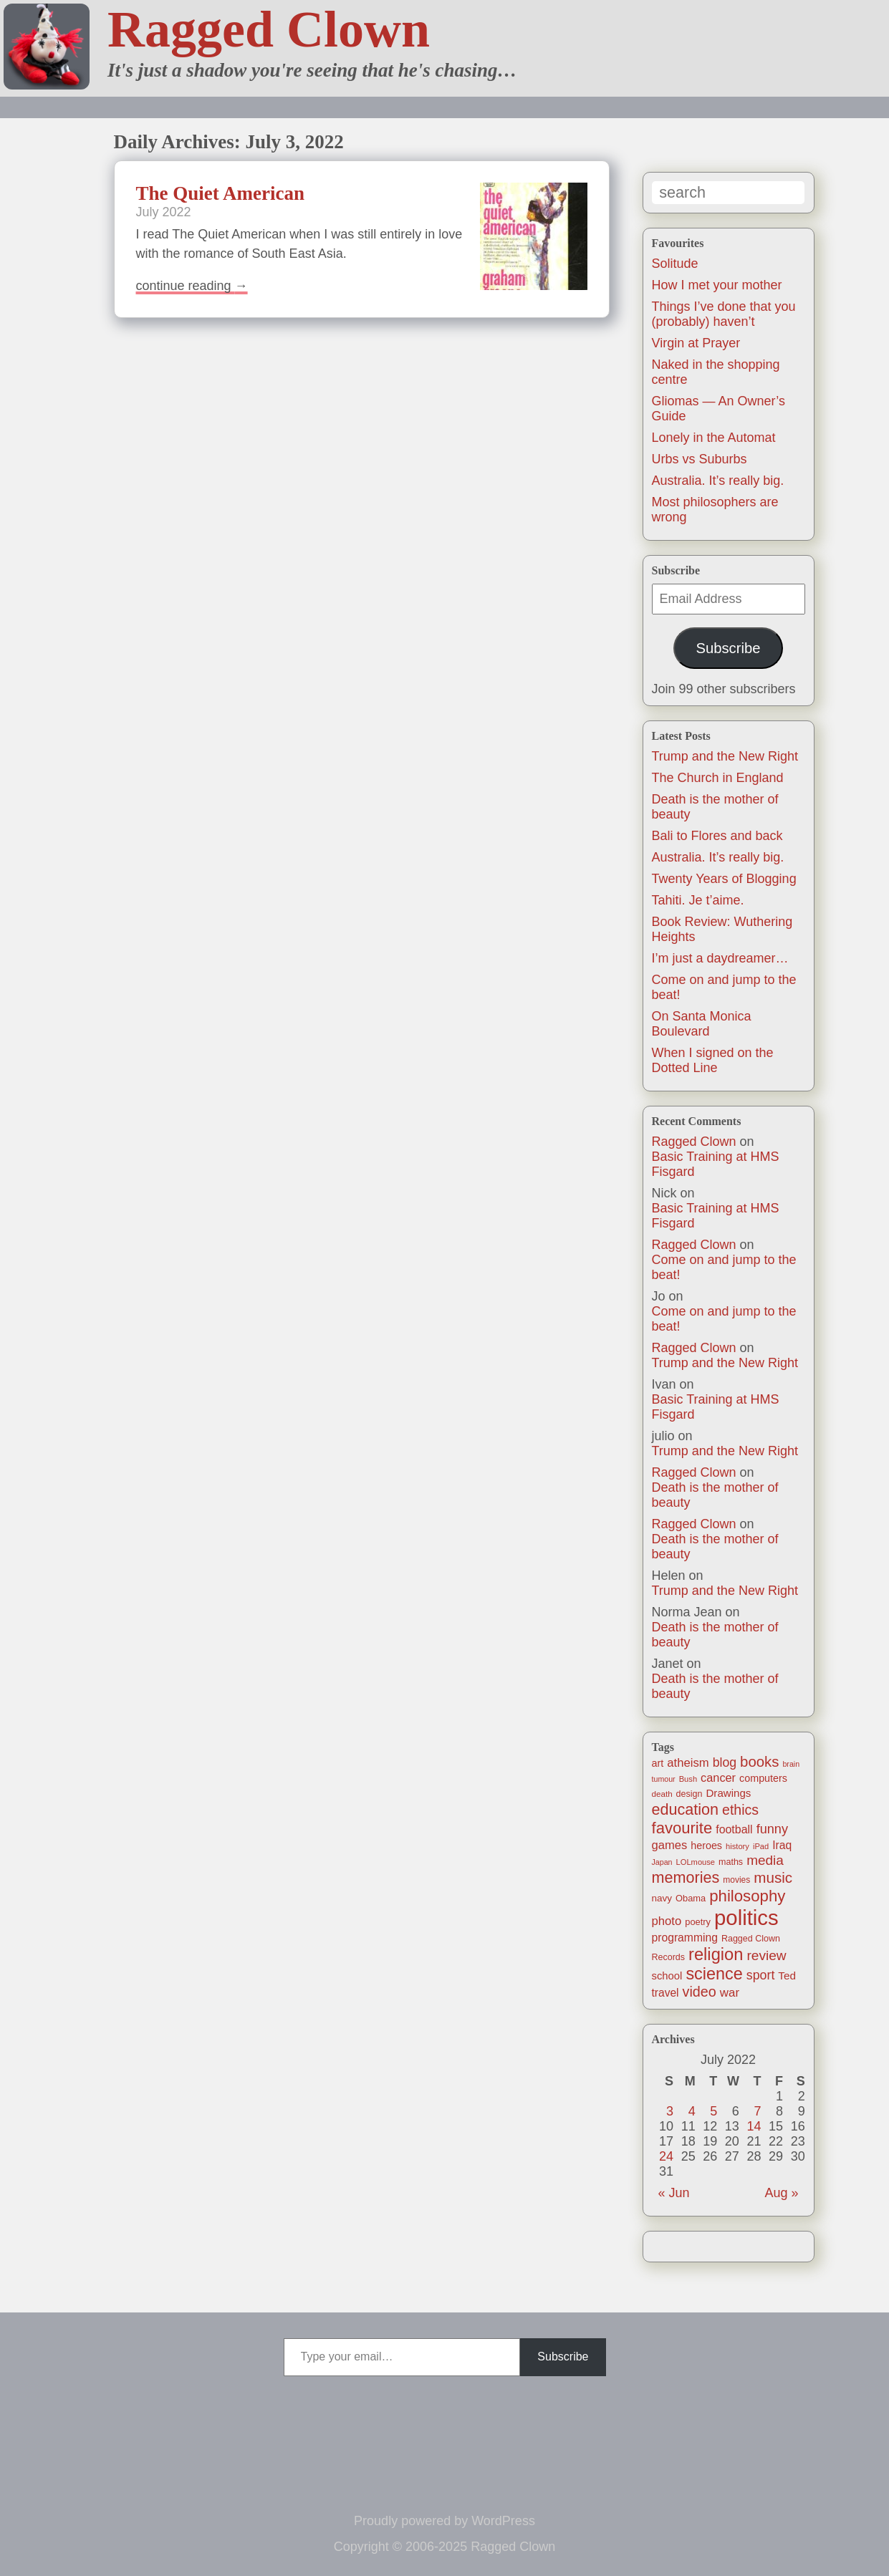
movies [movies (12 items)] (736, 1880)
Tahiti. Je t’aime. (698, 900)
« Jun (674, 2193)
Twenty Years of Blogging (724, 879)
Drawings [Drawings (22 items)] (728, 1793)
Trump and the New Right (725, 756)
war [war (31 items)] (729, 1992)
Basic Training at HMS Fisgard (715, 1164)
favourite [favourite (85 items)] (682, 1828)
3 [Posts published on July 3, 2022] (669, 2111)
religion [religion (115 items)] (715, 1954)
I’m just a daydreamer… (720, 958)
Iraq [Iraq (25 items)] (782, 1845)
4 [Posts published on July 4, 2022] (692, 2111)
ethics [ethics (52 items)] (740, 1810)
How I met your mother (717, 285)
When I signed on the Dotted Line (713, 1060)
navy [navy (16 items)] (662, 1898)
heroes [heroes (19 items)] (706, 1845)
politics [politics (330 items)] (746, 1917)
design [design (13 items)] (689, 1794)
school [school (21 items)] (667, 1976)
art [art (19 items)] (658, 1763)
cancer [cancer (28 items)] (718, 1777)
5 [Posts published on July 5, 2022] (713, 2111)
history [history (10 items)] (737, 1846)
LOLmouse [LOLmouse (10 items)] (696, 1862)
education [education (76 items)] (685, 1809)
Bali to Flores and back (717, 836)
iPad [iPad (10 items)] (761, 1846)
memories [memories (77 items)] (686, 1877)
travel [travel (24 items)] (665, 1993)
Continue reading (192, 286)
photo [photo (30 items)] (667, 1921)
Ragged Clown (268, 29)
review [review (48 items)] (766, 1955)
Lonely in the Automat (714, 437)
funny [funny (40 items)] (772, 1829)
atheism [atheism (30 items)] (687, 1763)
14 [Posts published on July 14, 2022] (753, 2126)
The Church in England (718, 778)
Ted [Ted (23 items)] (787, 1975)
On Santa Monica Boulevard (701, 1023)
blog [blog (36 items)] (724, 1762)
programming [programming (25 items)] (685, 1937)
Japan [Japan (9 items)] (662, 1862)
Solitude (675, 263)
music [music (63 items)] (773, 1877)
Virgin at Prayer (696, 343)
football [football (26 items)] (734, 1829)
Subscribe (728, 648)
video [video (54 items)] (699, 1991)
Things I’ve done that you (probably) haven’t (724, 314)
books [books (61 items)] (759, 1762)
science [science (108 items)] (714, 1973)
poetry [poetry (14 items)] (698, 1921)
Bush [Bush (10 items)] (688, 1779)
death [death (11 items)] (662, 1793)
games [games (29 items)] (670, 1845)
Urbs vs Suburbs (699, 459)
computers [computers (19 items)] (763, 1778)
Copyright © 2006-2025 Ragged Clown (444, 2546)
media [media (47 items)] (765, 1860)
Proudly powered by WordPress (444, 2521)
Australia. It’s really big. (718, 480)
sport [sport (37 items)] (760, 1975)
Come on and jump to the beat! (724, 1267)
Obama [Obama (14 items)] (691, 1898)
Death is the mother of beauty (715, 1495)
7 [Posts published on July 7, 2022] (757, 2111)
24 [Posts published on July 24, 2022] (666, 2156)
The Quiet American (220, 193)
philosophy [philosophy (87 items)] (747, 1896)
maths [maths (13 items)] (731, 1862)
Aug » (781, 2193)
